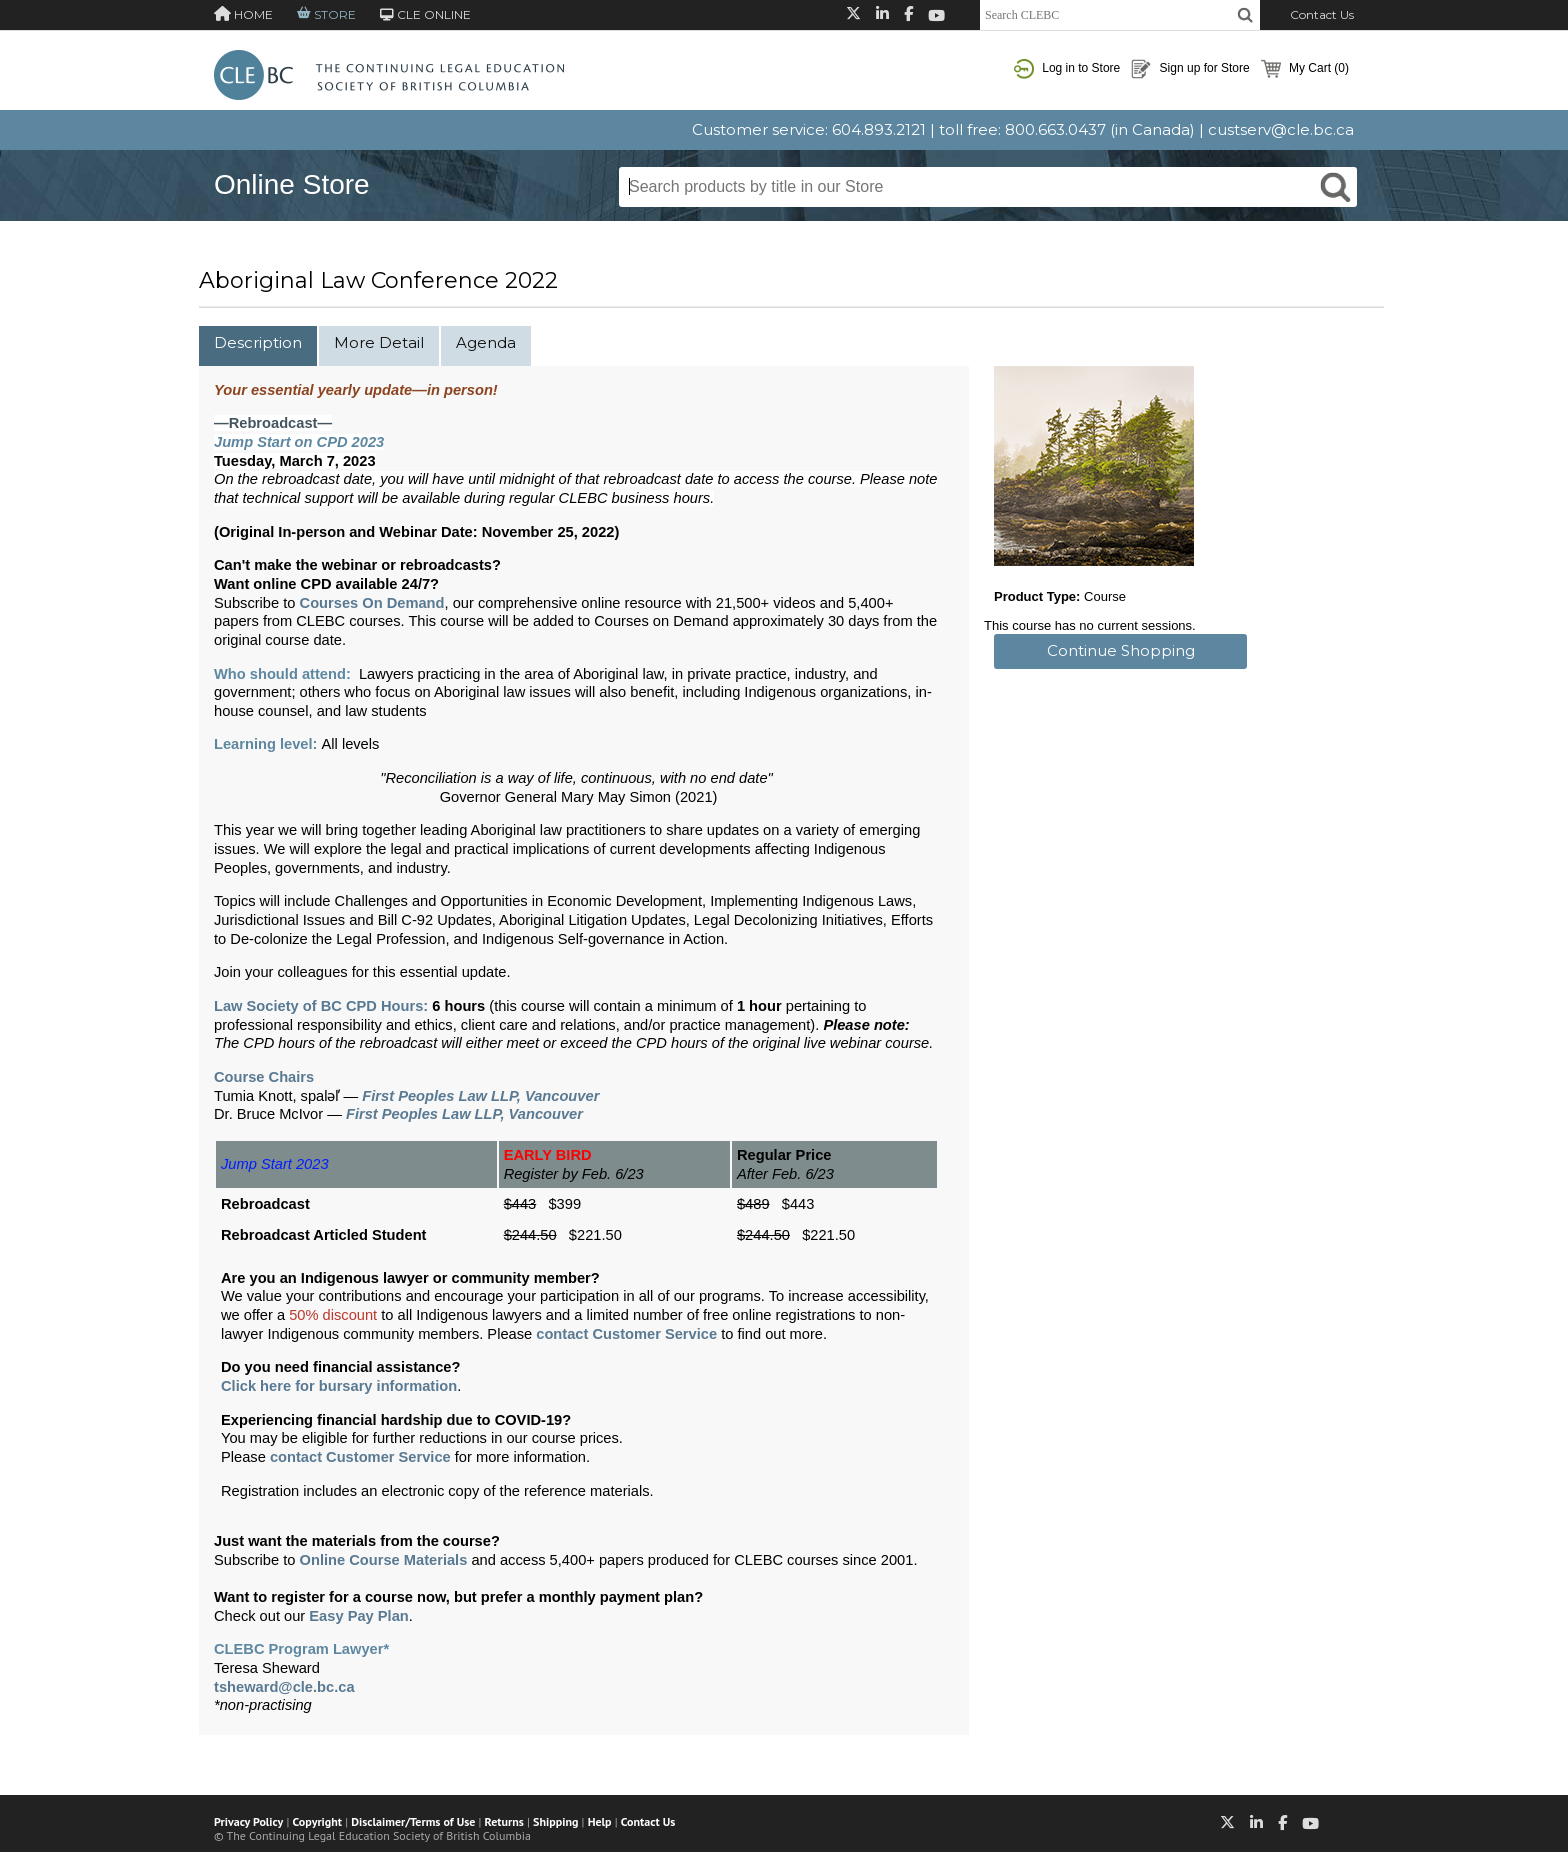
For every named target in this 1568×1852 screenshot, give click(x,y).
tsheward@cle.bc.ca (284, 1687)
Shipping (555, 1821)
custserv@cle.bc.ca (1281, 129)
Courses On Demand (372, 603)
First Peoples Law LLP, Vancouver (480, 1096)
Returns (504, 1821)
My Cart (1305, 69)
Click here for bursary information (339, 1386)
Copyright (317, 1821)
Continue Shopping (1121, 650)
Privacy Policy (248, 1821)
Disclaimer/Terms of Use (413, 1821)
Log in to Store (1067, 69)
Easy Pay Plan (358, 1616)
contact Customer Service (626, 1334)
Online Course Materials (384, 1560)
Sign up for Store (1190, 69)
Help (600, 1821)
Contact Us (1322, 14)
